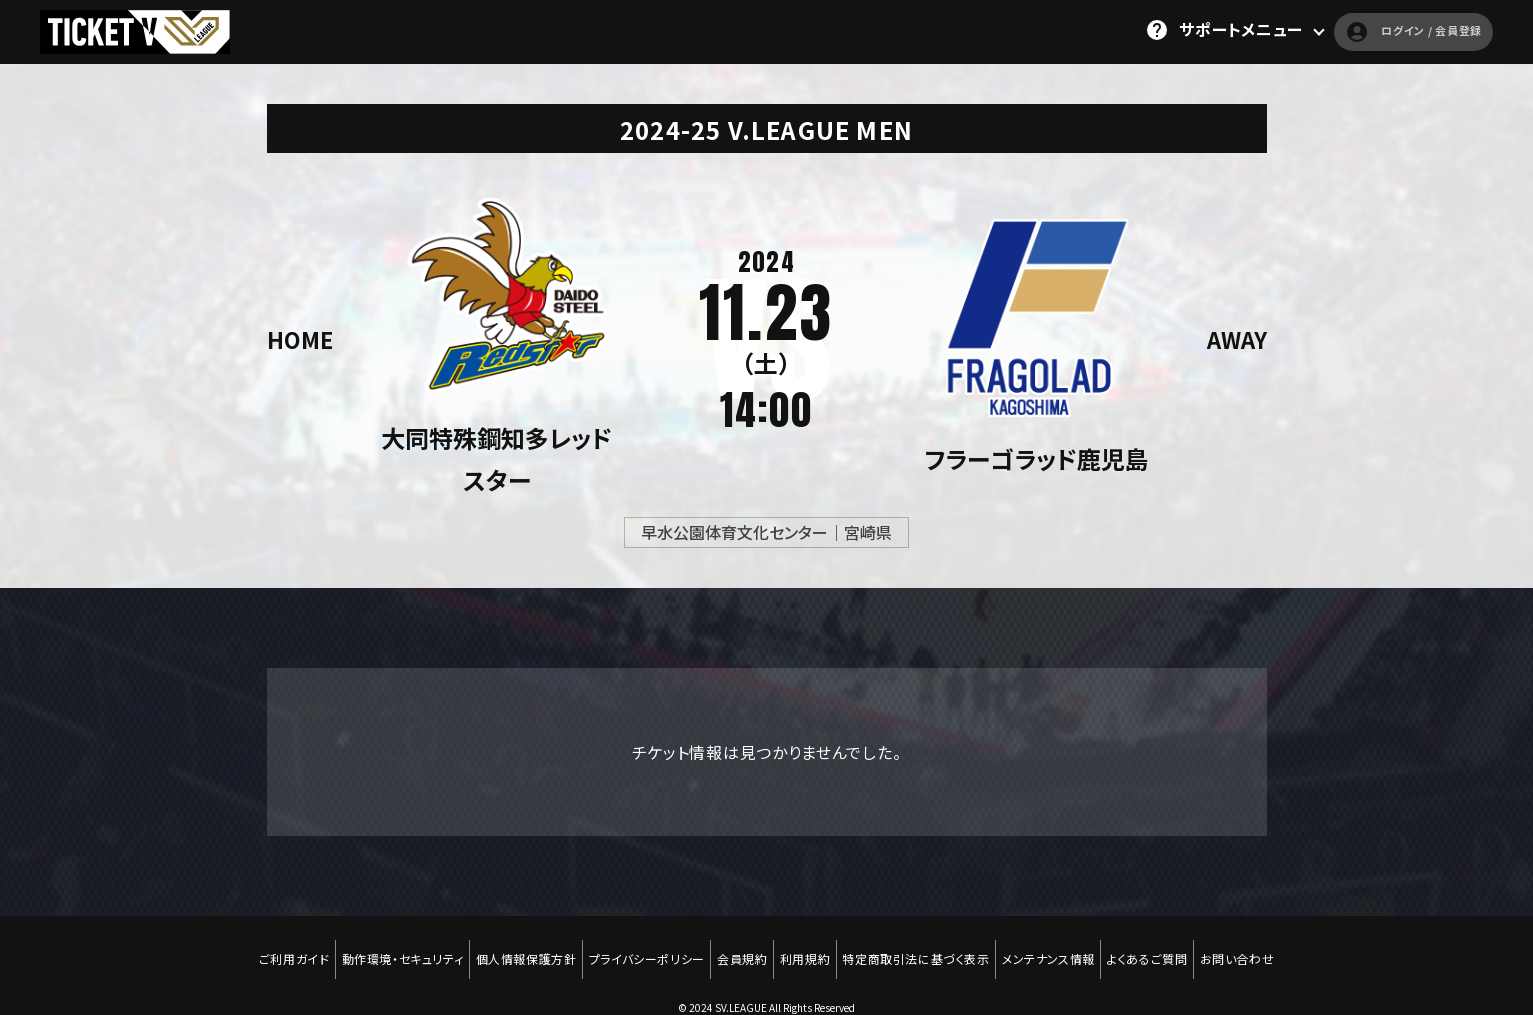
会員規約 (740, 947)
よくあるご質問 (1164, 947)
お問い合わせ (1258, 947)
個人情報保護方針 (514, 947)
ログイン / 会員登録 (1385, 30)
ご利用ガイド (273, 947)
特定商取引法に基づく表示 (923, 947)
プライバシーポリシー (640, 947)
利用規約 (807, 947)
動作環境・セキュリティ (386, 947)
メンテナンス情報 (1060, 947)
